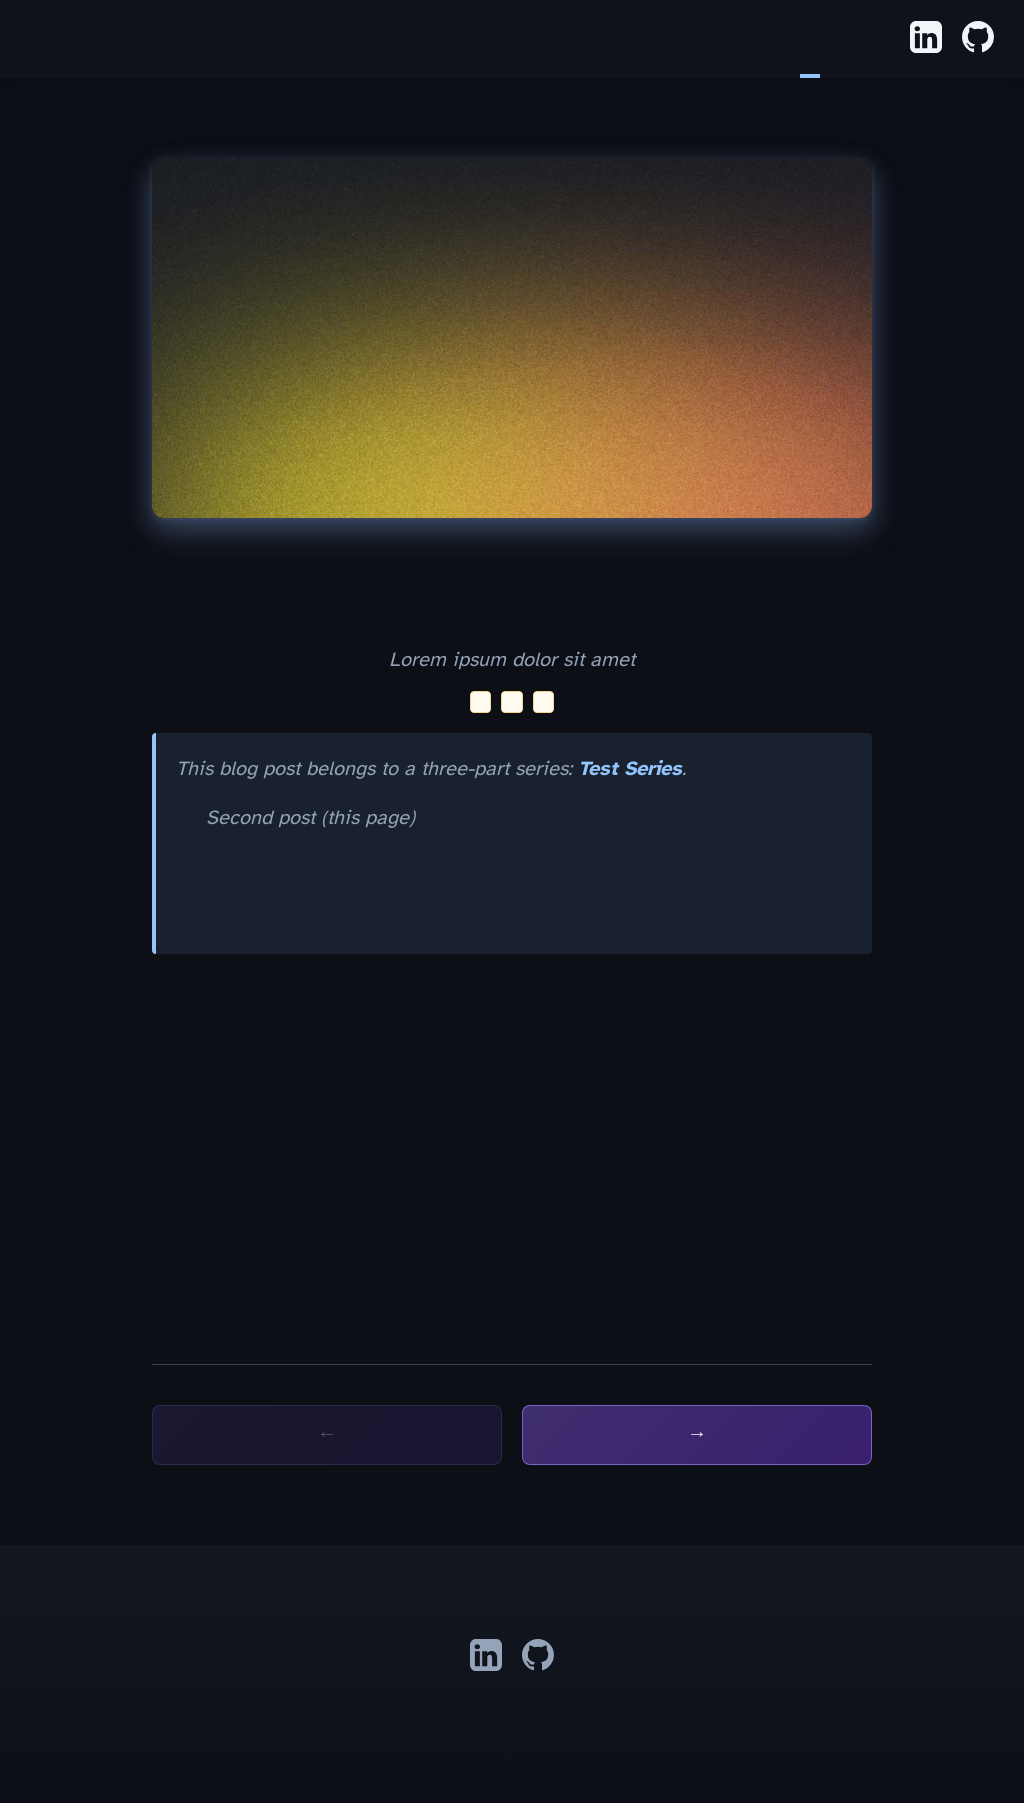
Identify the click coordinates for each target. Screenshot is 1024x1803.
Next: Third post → (697, 1434)
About (870, 39)
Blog (810, 39)
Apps (830, 39)
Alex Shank (30, 40)
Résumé (850, 39)
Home (790, 39)
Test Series (630, 769)
